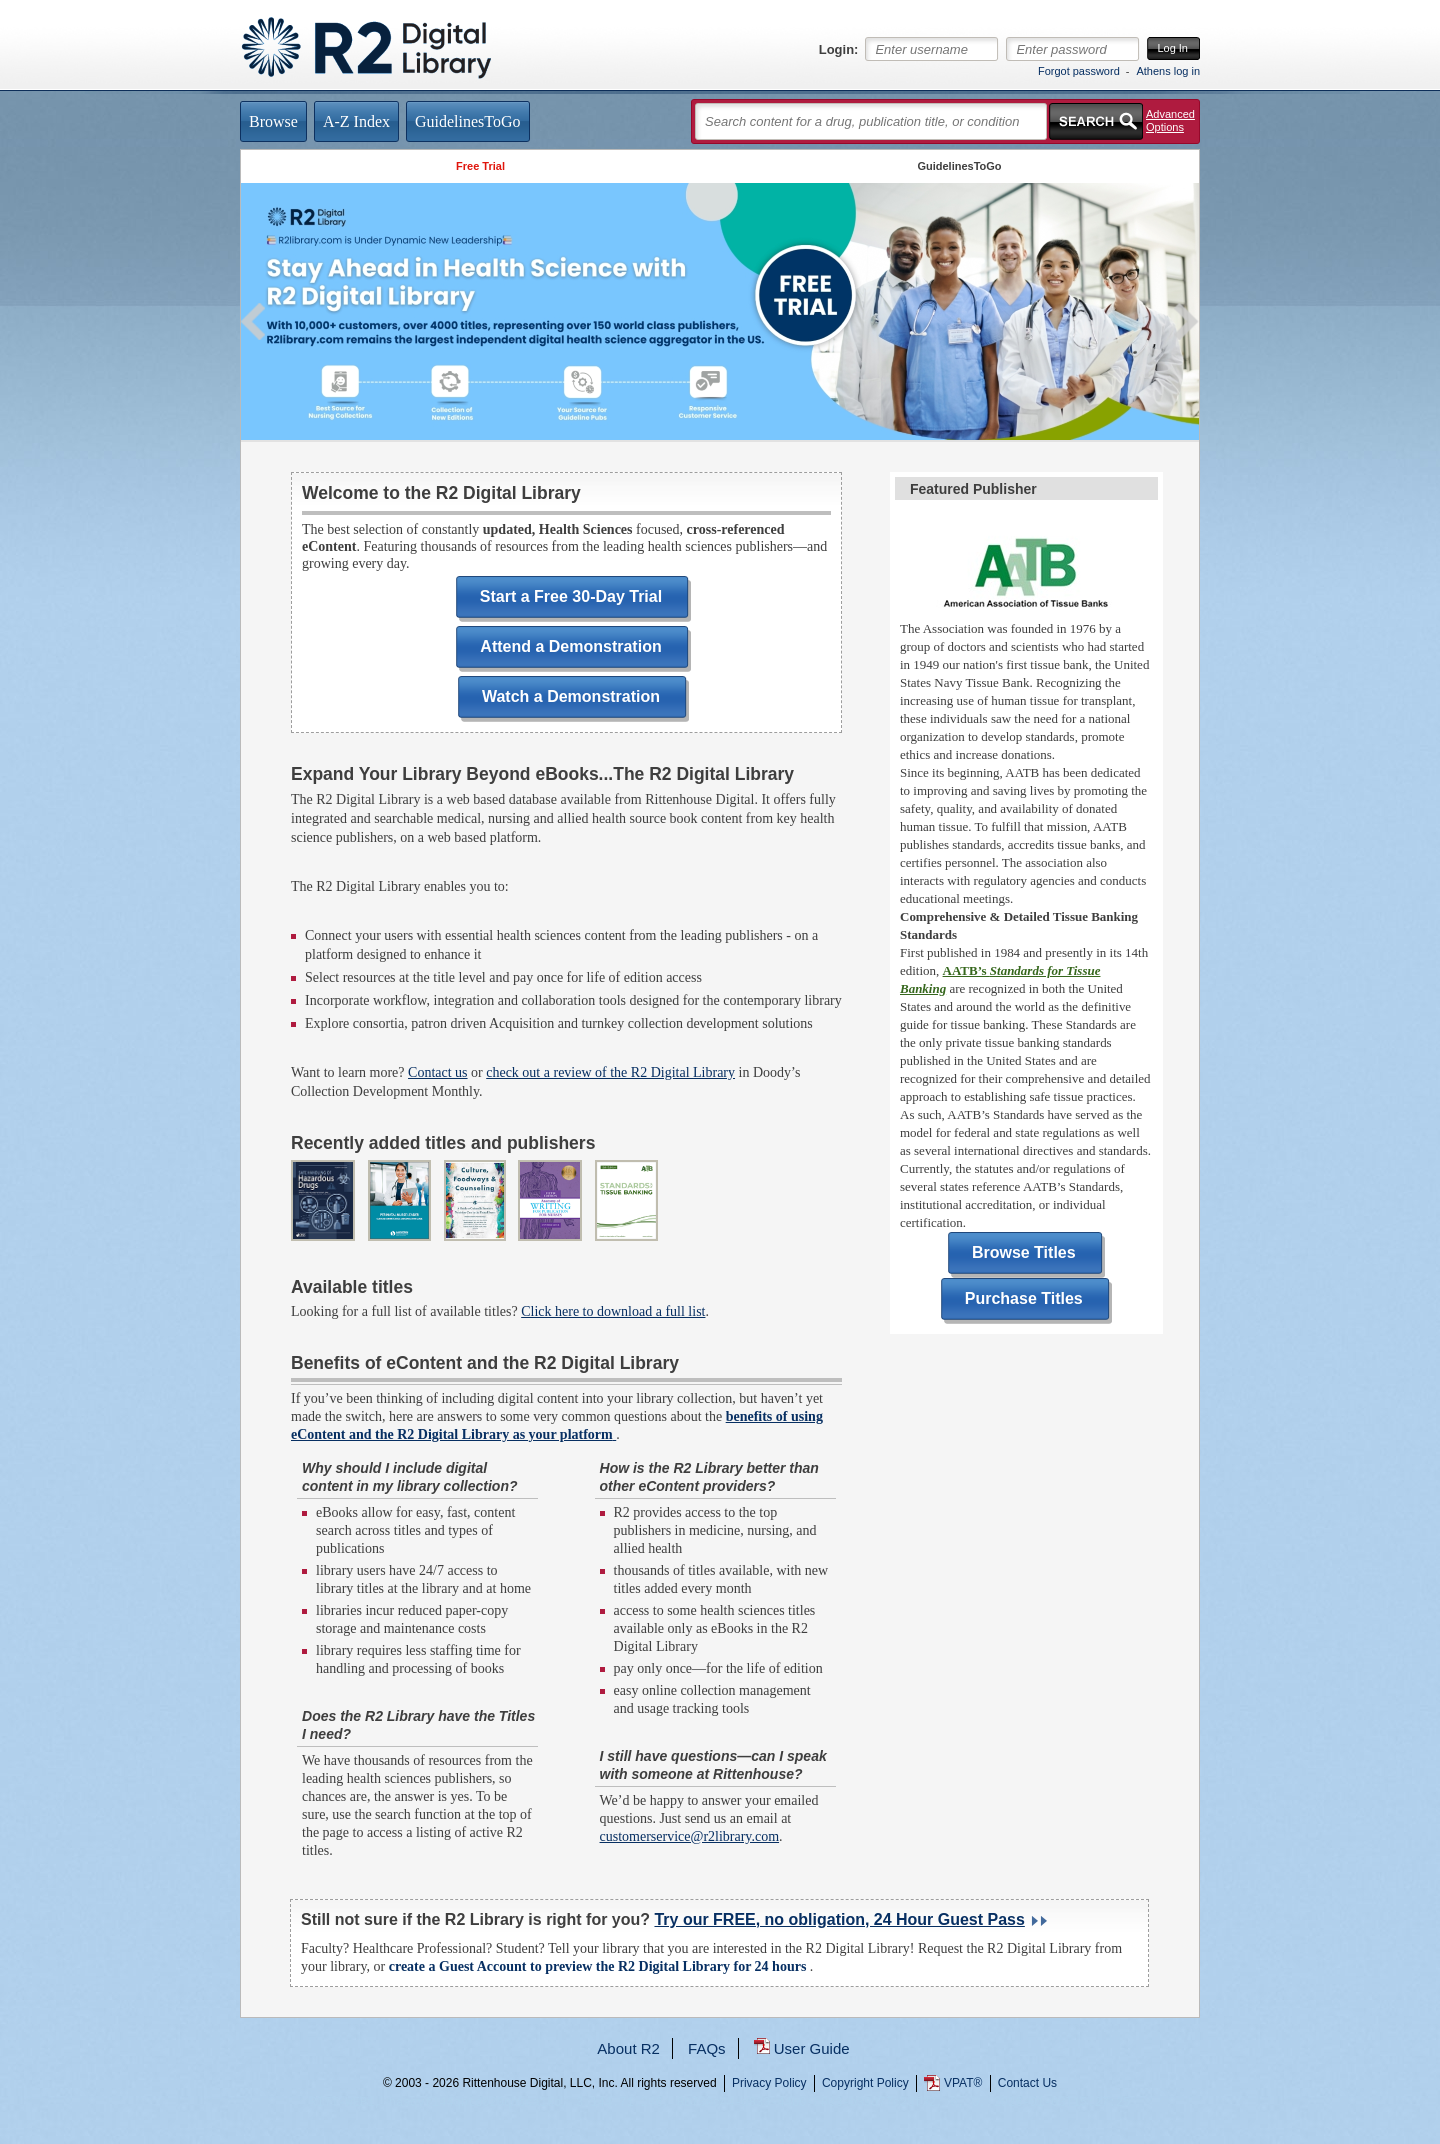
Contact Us (1027, 2083)
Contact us (438, 1072)
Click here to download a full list (613, 1311)
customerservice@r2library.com (690, 1836)
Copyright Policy (865, 2083)
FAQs (707, 2048)
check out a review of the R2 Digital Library (610, 1072)
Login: (839, 50)
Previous (253, 321)
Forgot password (1079, 71)
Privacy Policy (769, 2083)
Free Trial (480, 166)
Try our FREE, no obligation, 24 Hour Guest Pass (839, 1919)
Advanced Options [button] (1170, 120)
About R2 (628, 2048)
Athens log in (1168, 71)
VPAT (963, 2083)
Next (1186, 321)
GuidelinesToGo (959, 166)
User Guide (812, 2048)
